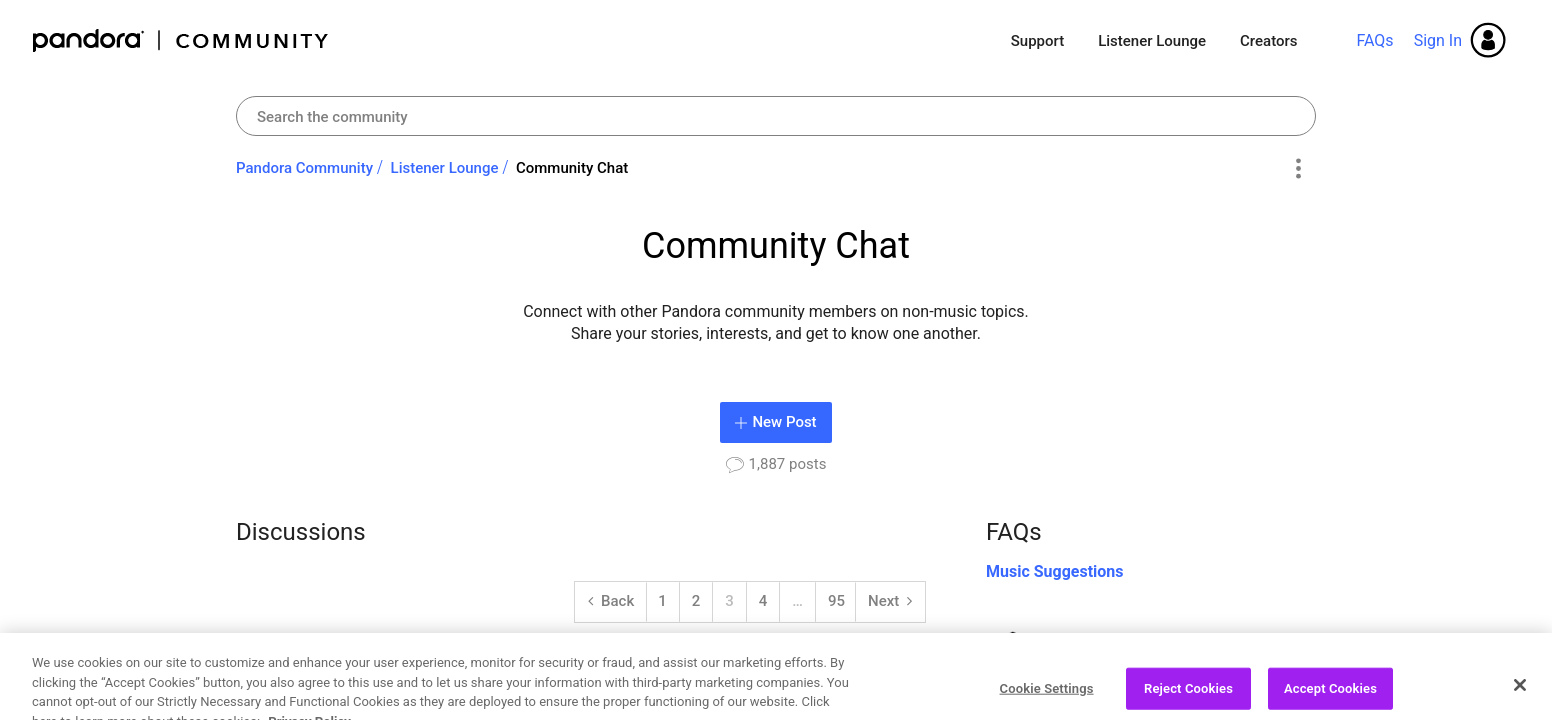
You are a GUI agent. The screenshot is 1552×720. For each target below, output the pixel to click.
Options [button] (1297, 169)
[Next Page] (890, 602)
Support (1037, 41)
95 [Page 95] (836, 601)
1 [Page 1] (662, 601)
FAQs (1374, 40)
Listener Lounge (1152, 41)
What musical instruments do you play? (459, 670)
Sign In (1438, 40)
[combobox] (776, 116)
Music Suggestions (1055, 571)
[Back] (611, 602)
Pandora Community (181, 40)
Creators (1268, 41)
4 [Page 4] (763, 601)
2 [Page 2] (696, 601)
